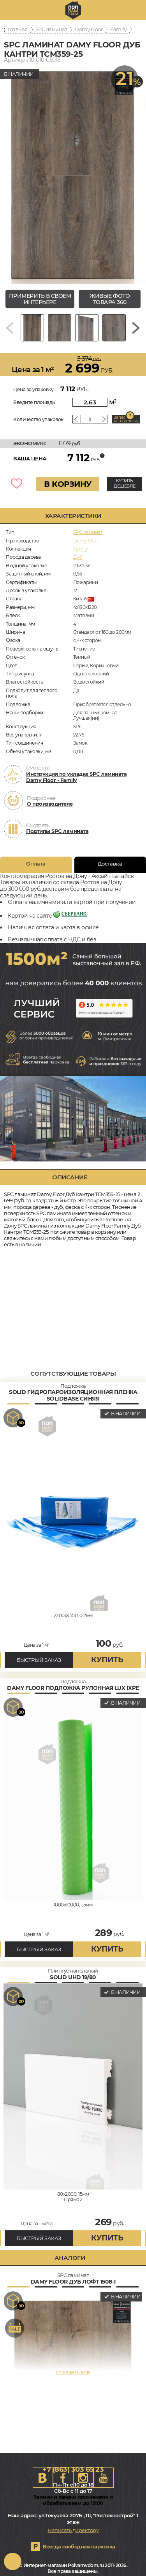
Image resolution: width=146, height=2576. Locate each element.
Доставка (110, 863)
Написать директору (73, 2530)
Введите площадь (34, 402)
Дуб (78, 557)
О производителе (50, 804)
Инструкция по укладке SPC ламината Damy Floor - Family (76, 777)
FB (63, 2478)
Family (118, 29)
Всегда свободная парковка (78, 2546)
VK (43, 2478)
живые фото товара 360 (110, 299)
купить (107, 1659)
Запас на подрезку (126, 419)
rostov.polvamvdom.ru (73, 10)
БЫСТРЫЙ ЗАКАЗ (39, 1660)
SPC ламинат (51, 29)
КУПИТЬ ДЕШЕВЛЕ (124, 483)
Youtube (103, 2478)
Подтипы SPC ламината (57, 831)
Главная (18, 29)
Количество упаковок (38, 419)
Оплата (36, 863)
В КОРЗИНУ (67, 484)
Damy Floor (88, 29)
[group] (73, 174)
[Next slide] (136, 327)
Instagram (83, 2478)
